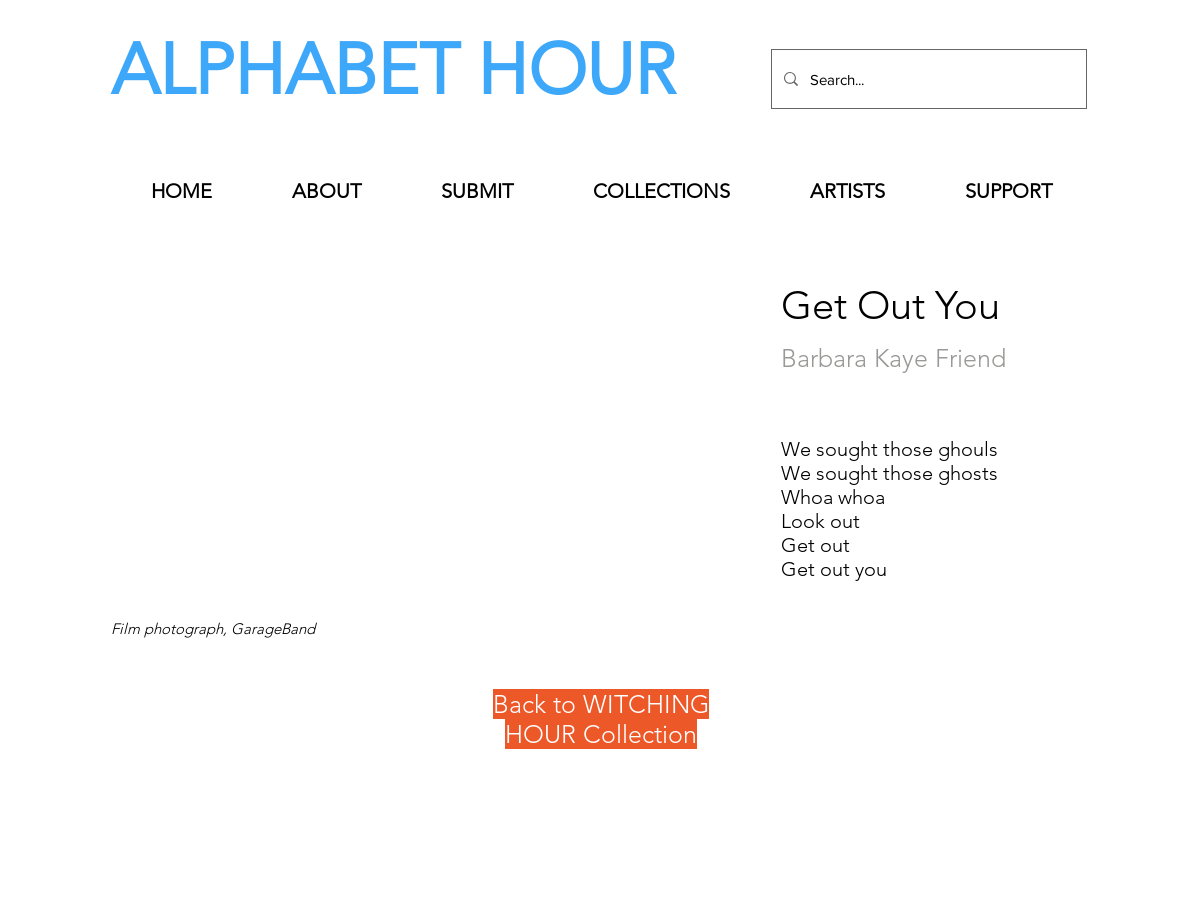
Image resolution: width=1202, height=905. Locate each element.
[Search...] (927, 79)
